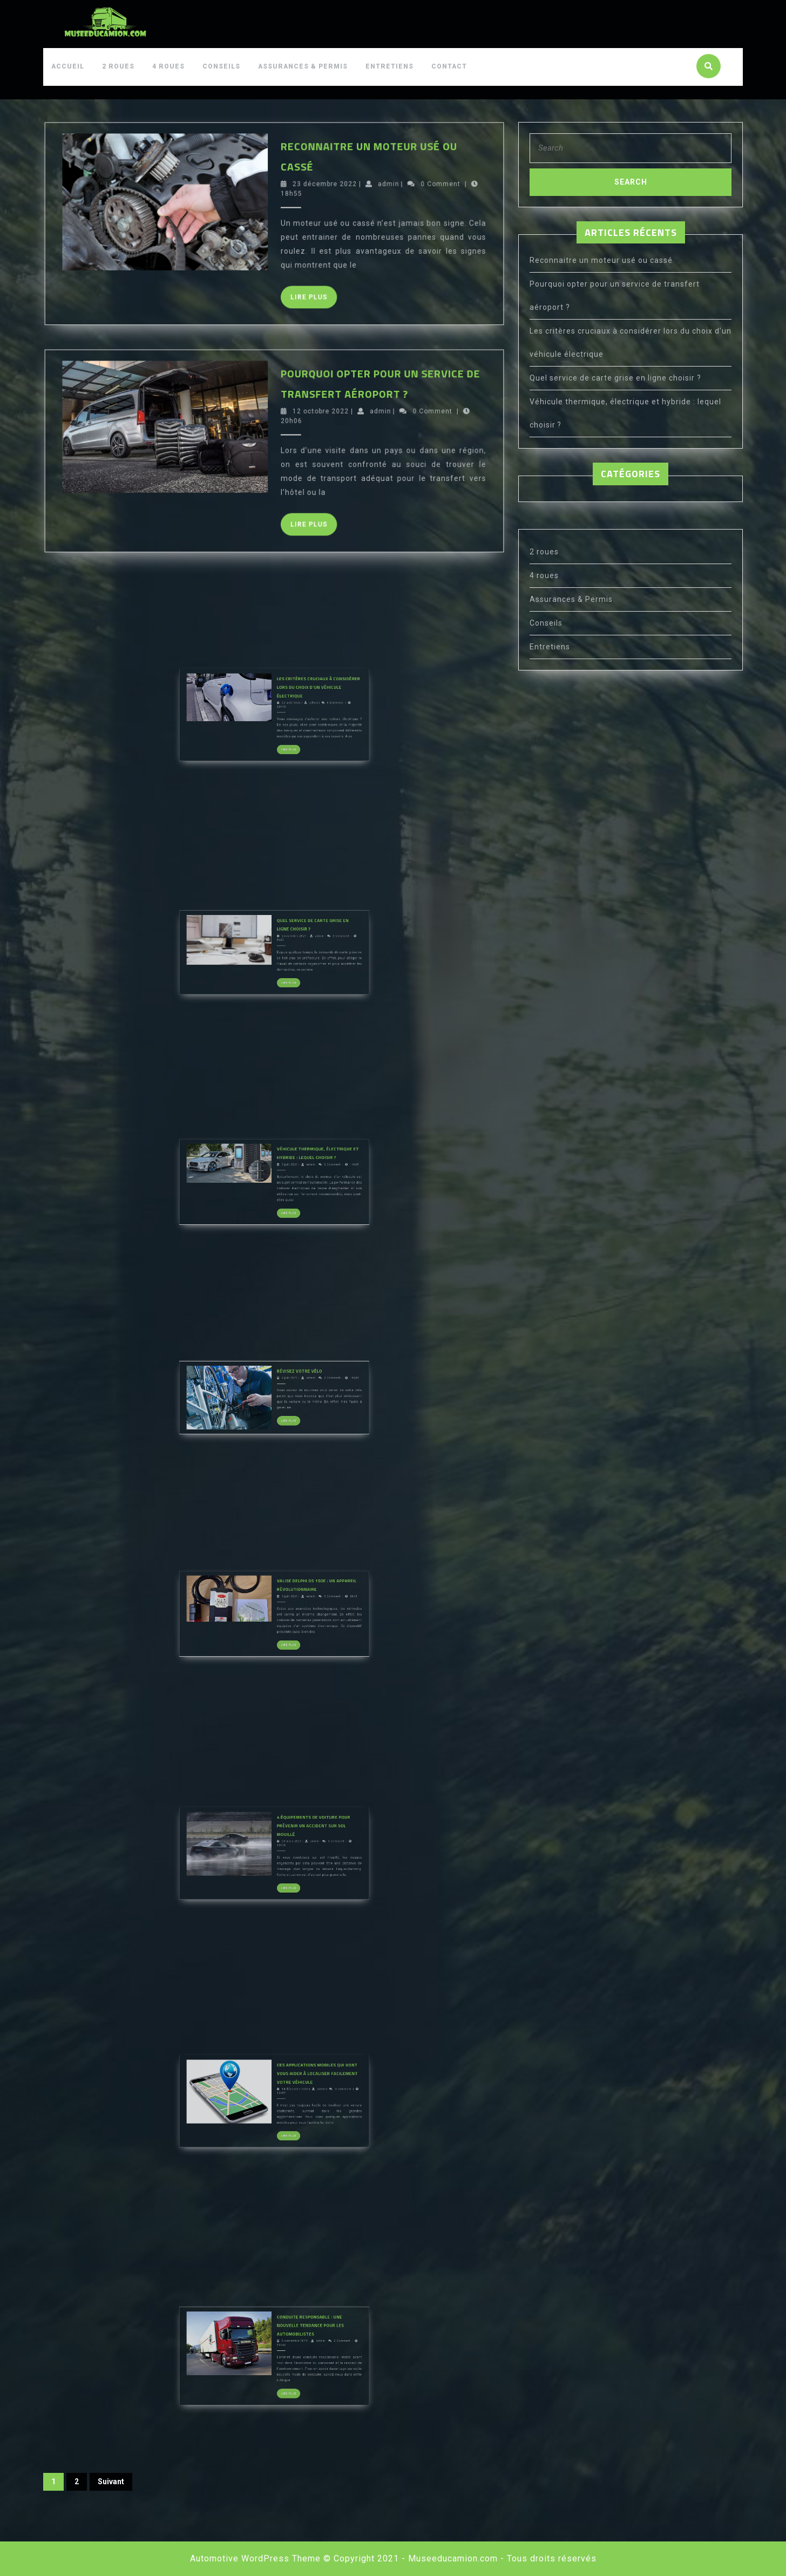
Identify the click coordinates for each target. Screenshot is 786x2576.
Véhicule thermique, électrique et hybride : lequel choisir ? (285, 1203)
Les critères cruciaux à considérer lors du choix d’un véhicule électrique (285, 737)
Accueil (67, 66)
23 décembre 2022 (285, 293)
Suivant (111, 2481)
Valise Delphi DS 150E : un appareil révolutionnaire (285, 1636)
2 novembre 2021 (279, 977)
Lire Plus (283, 319)
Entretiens (389, 66)
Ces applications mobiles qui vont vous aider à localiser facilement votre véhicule (285, 2123)
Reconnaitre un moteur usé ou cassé (601, 260)
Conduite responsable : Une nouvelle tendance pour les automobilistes (283, 2378)
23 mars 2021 (278, 1879)
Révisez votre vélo (281, 1420)
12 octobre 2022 (284, 520)
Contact (449, 66)
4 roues (168, 66)
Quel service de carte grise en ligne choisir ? (615, 378)
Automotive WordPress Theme (255, 2558)
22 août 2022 (278, 741)
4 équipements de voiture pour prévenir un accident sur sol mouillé (284, 1876)
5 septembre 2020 (279, 2381)
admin (299, 293)
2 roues (118, 66)
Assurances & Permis (303, 66)
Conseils (221, 66)
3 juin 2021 (278, 1206)
